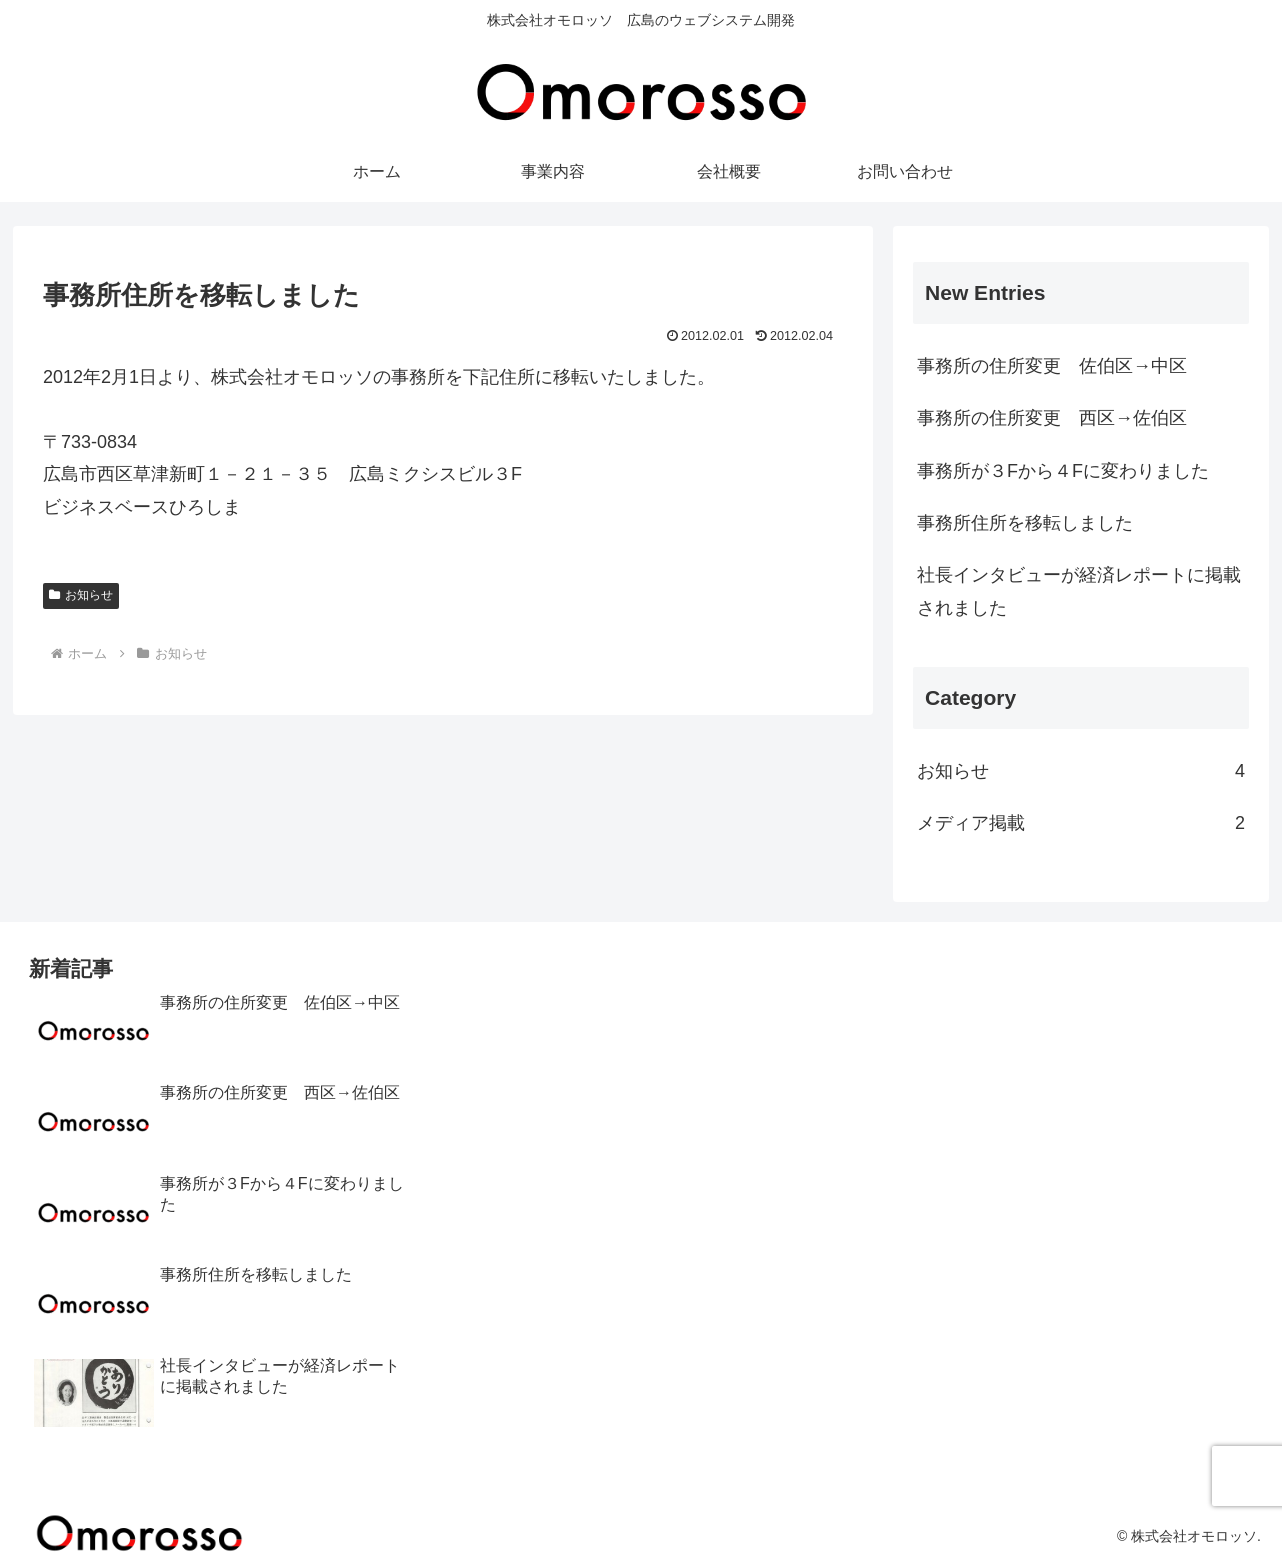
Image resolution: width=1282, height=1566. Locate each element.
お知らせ (81, 595)
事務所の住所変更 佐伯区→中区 (1052, 366)
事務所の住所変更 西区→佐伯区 (1052, 418)
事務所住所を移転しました (1025, 523)
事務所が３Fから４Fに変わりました (1063, 471)
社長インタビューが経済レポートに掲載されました (1079, 591)
